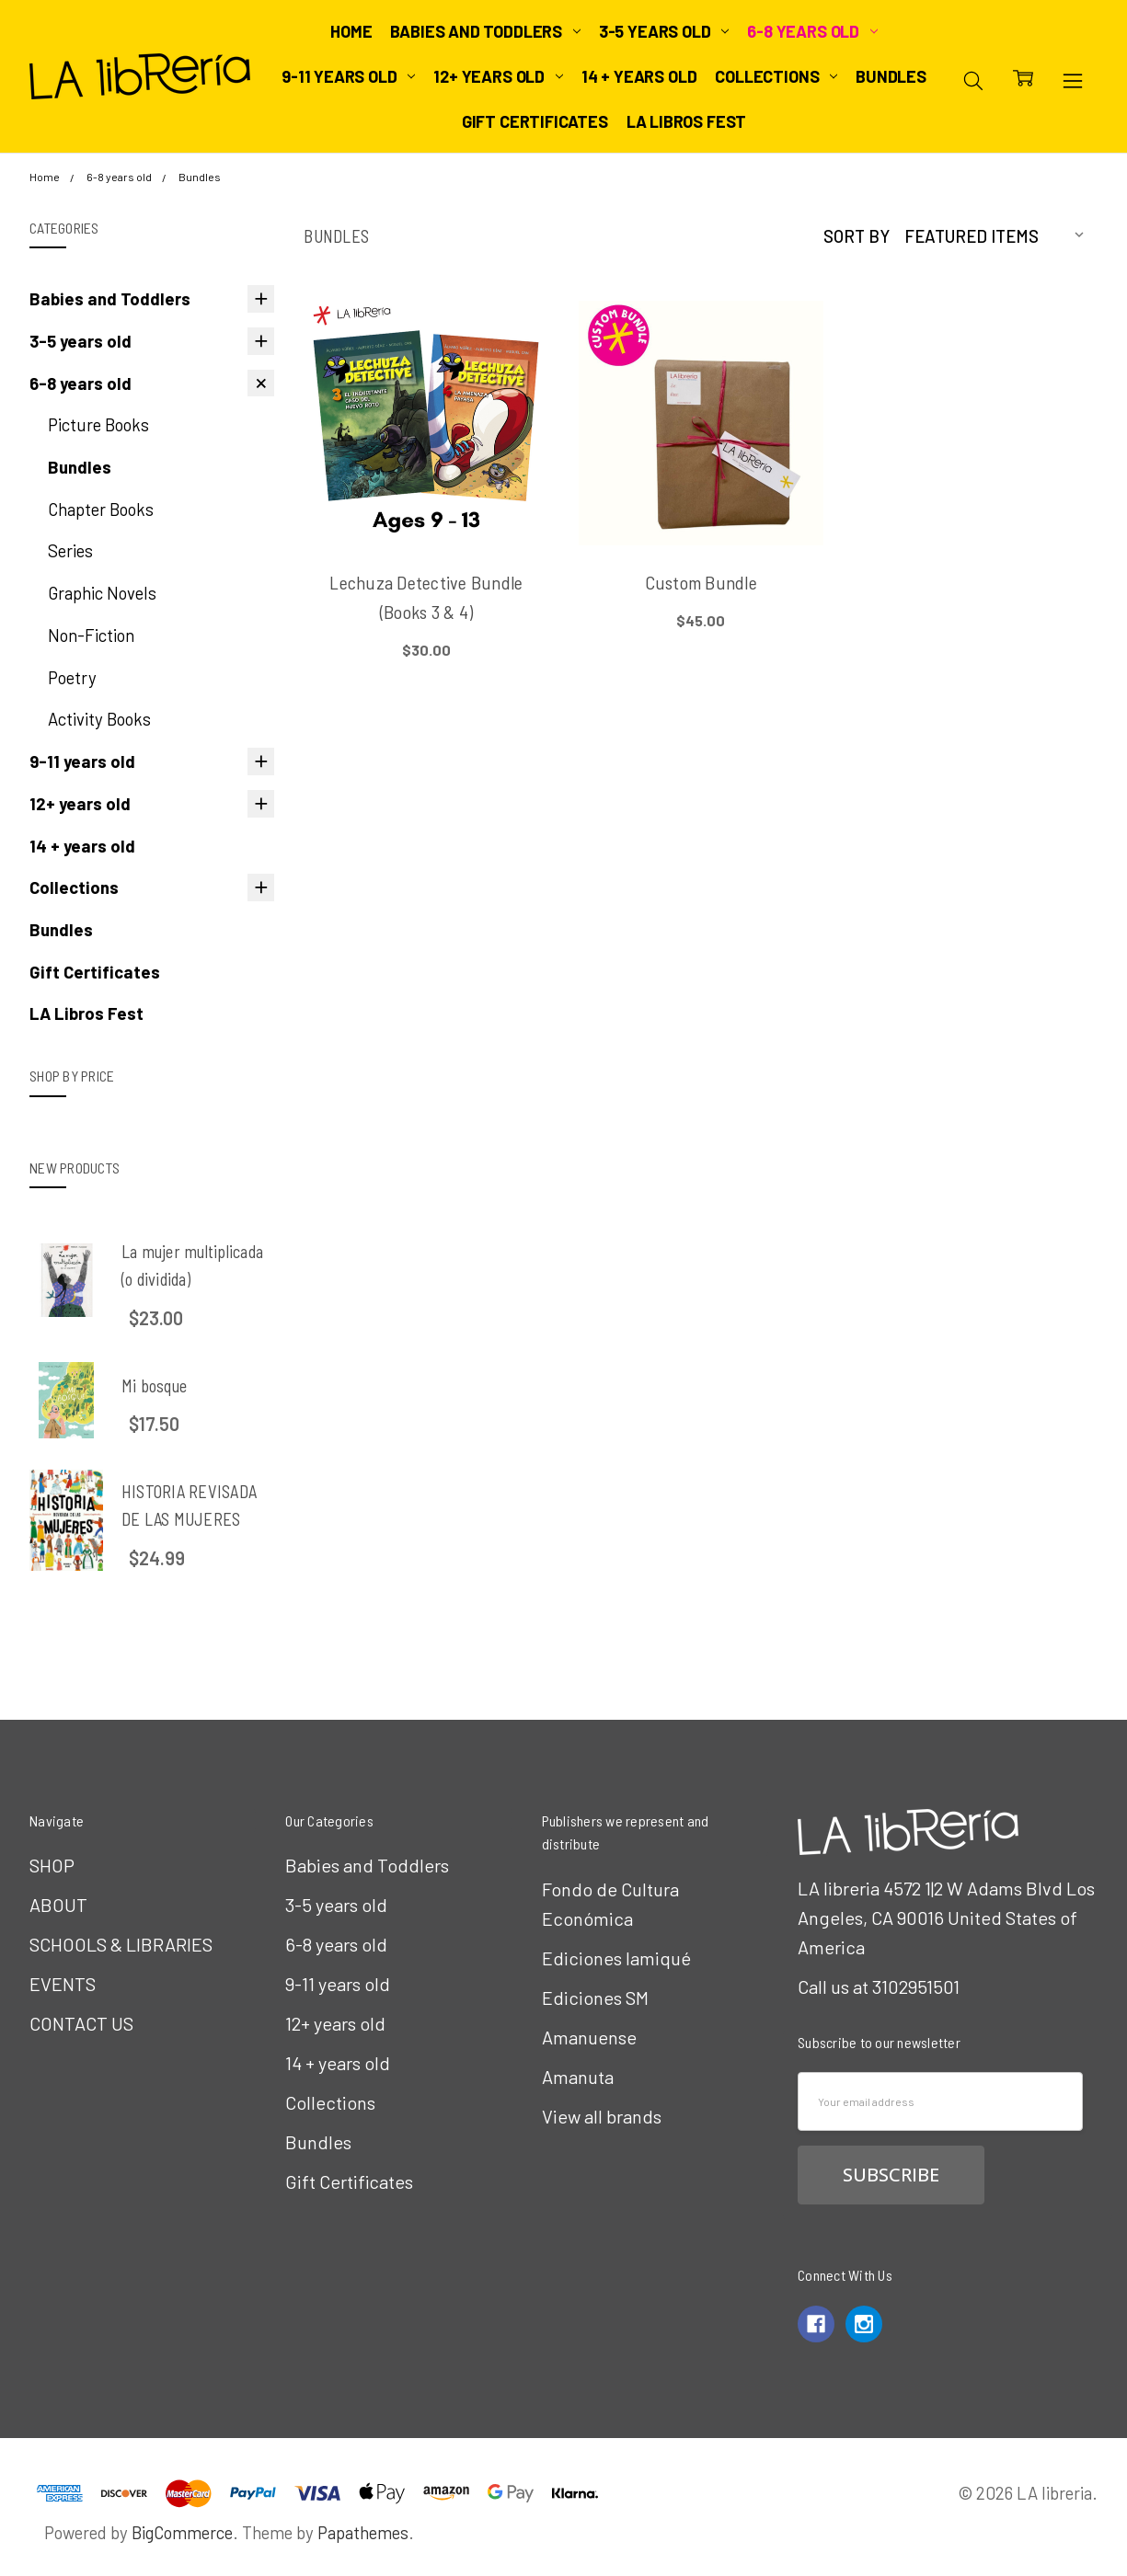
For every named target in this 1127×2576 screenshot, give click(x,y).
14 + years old (638, 76)
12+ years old (497, 76)
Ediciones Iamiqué (616, 1958)
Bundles (891, 76)
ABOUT (58, 1905)
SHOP (52, 1865)
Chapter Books (101, 509)
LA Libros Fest (686, 121)
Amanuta (578, 2077)
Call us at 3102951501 (879, 1986)
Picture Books (98, 424)
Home (351, 31)
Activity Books (99, 718)
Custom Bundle (701, 582)
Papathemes (362, 2532)
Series (70, 550)
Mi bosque (154, 1385)
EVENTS (62, 1984)
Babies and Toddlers (485, 31)
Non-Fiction (91, 635)
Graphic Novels (102, 592)
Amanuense (589, 2037)
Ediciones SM (595, 1997)
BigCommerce (182, 2532)
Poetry (72, 677)
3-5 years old (664, 31)
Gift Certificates (535, 121)
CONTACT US (81, 2023)
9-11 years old (348, 76)
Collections (776, 76)
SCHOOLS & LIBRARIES (121, 1944)
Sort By (856, 235)
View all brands (601, 2116)
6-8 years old (812, 31)
